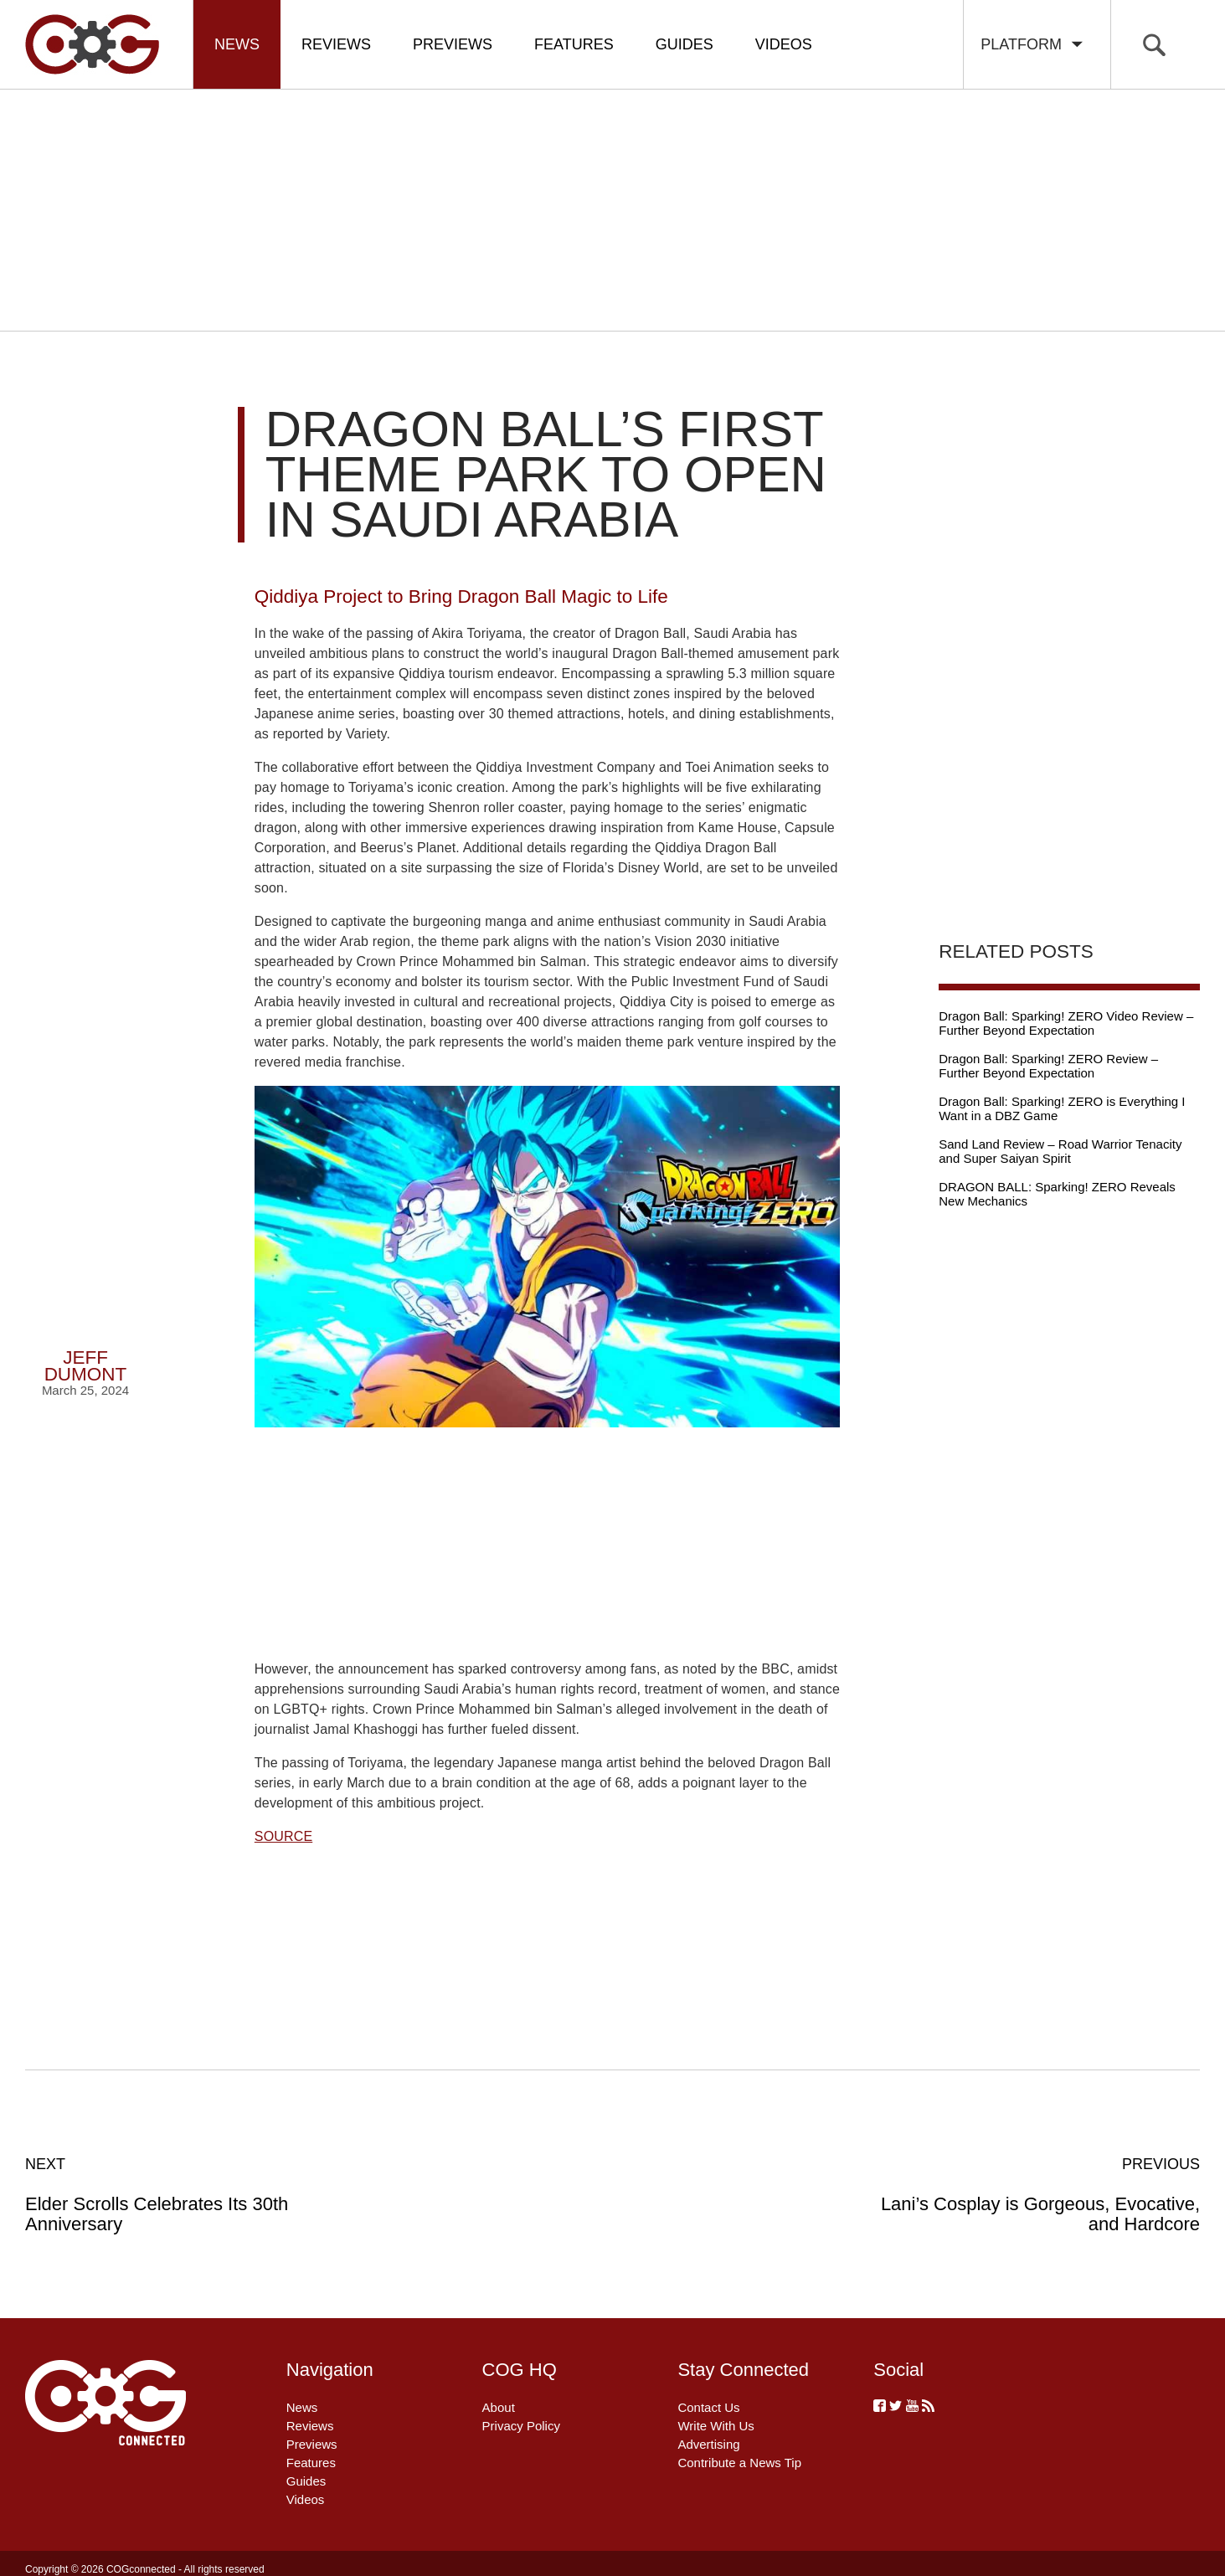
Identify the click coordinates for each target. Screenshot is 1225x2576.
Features (574, 44)
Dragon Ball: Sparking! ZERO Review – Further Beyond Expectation (1048, 1065)
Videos (783, 44)
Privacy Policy (521, 2426)
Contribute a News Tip (739, 2462)
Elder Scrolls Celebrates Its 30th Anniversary (201, 2194)
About (498, 2407)
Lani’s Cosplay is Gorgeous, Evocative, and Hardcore (1023, 2194)
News (237, 44)
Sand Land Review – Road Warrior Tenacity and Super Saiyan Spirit (1060, 1151)
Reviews (336, 44)
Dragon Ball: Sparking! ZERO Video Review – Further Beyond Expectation (1066, 1023)
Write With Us (715, 2426)
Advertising (708, 2444)
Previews (452, 44)
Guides (684, 44)
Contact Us (708, 2407)
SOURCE (283, 1836)
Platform (1033, 44)
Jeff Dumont (85, 1366)
